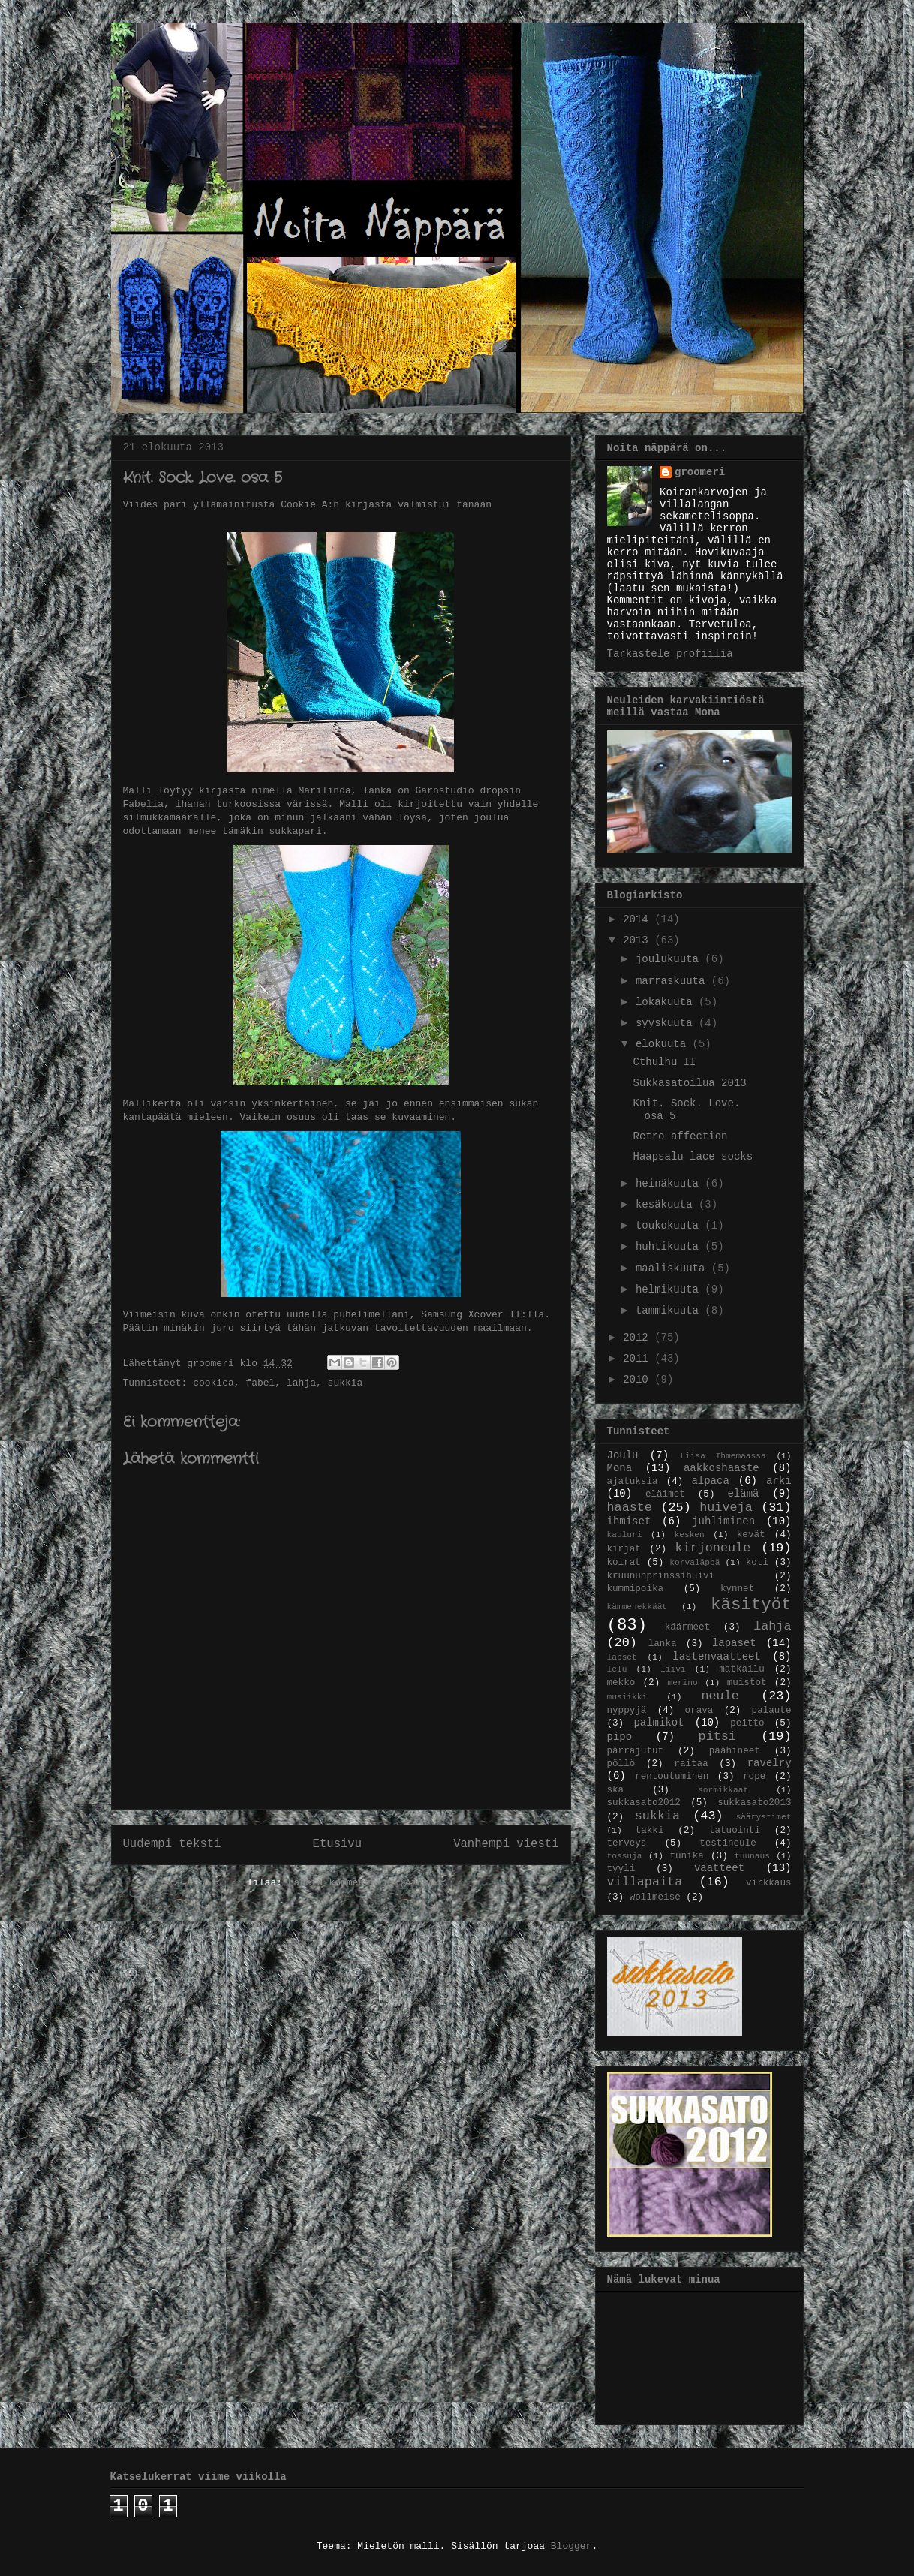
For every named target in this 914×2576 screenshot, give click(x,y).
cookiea (213, 1383)
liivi (673, 1669)
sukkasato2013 (754, 1803)
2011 (638, 1359)
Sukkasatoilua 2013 (689, 1083)
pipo (620, 1737)
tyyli (621, 1869)
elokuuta (664, 1044)
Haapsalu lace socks (693, 1157)
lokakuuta (667, 1002)
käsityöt (751, 1605)
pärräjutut (635, 1751)
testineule (727, 1843)
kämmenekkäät (637, 1607)
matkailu (741, 1669)
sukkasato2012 (644, 1803)
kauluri (624, 1534)
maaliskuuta (673, 1268)
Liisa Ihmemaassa (722, 1456)
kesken (690, 1534)
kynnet (737, 1589)
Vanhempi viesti (505, 1844)
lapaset (734, 1643)
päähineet (734, 1751)
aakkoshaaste (721, 1468)
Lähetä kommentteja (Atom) (361, 1882)
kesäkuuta (667, 1205)
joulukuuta (670, 959)
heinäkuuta (670, 1184)
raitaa (691, 1764)
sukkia (345, 1383)
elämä (743, 1494)
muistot (747, 1683)
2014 (638, 919)
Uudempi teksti (172, 1844)
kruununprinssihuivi (661, 1576)
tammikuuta (670, 1311)
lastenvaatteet (716, 1657)
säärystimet (764, 1817)
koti (757, 1562)
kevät (751, 1535)
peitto (747, 1723)
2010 (638, 1380)
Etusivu (337, 1844)
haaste (629, 1507)
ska (615, 1790)
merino (682, 1682)
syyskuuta (667, 1023)
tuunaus (752, 1856)
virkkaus (768, 1883)
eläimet (665, 1494)
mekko (621, 1683)
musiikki (627, 1697)
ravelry (769, 1763)
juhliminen (723, 1521)
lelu (617, 1669)
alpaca (710, 1481)
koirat (624, 1562)
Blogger (571, 2546)
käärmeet (687, 1627)
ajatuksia (632, 1481)
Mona (620, 1468)
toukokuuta (670, 1226)
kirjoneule (713, 1548)
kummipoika (635, 1589)
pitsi (717, 1736)
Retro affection (680, 1136)
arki (779, 1481)
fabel (260, 1383)
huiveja (726, 1507)
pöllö (621, 1764)
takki (650, 1830)
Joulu (623, 1455)
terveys (627, 1843)
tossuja (624, 1856)
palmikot (658, 1723)
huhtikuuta (670, 1247)
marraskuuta (673, 981)
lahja (301, 1383)
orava (699, 1710)
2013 (638, 940)
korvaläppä (694, 1562)
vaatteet (719, 1868)
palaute (772, 1710)
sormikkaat (723, 1790)
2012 (638, 1338)
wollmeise (655, 1897)
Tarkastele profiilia (670, 654)
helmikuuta (670, 1289)
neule (719, 1696)
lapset (622, 1657)
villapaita (645, 1882)
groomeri (700, 472)
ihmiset (629, 1521)
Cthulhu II (664, 1062)
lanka (662, 1644)
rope (754, 1776)
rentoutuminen (671, 1776)
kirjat (624, 1549)
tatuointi (734, 1830)
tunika (686, 1856)
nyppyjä (627, 1710)
